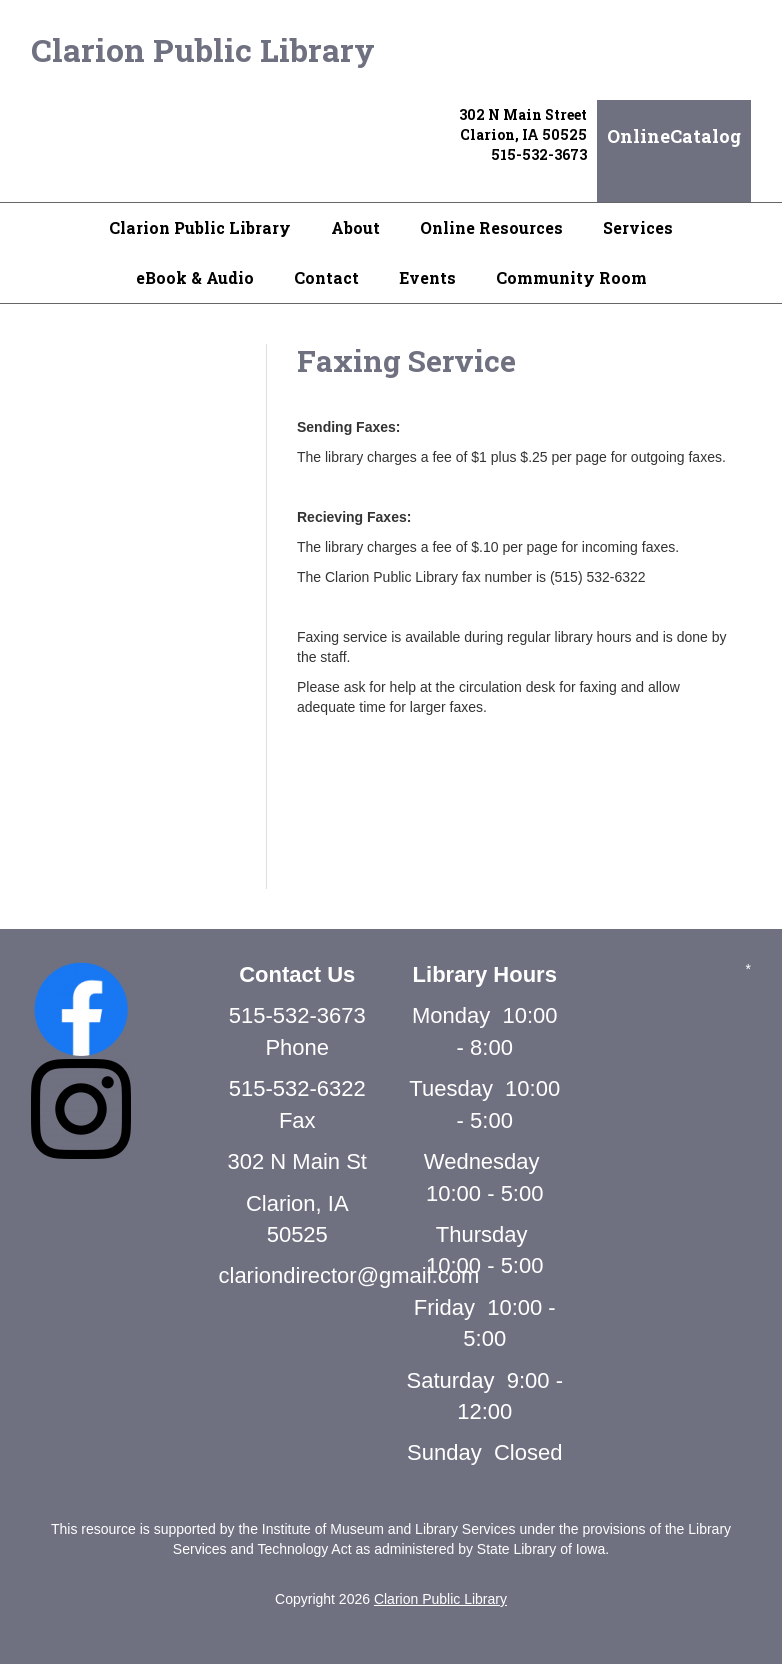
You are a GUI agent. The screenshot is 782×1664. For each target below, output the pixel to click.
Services (638, 227)
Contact (326, 277)
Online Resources (491, 227)
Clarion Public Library (203, 49)
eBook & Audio (195, 277)
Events (427, 277)
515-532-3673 (539, 154)
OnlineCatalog (674, 136)
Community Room (571, 277)
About (355, 227)
